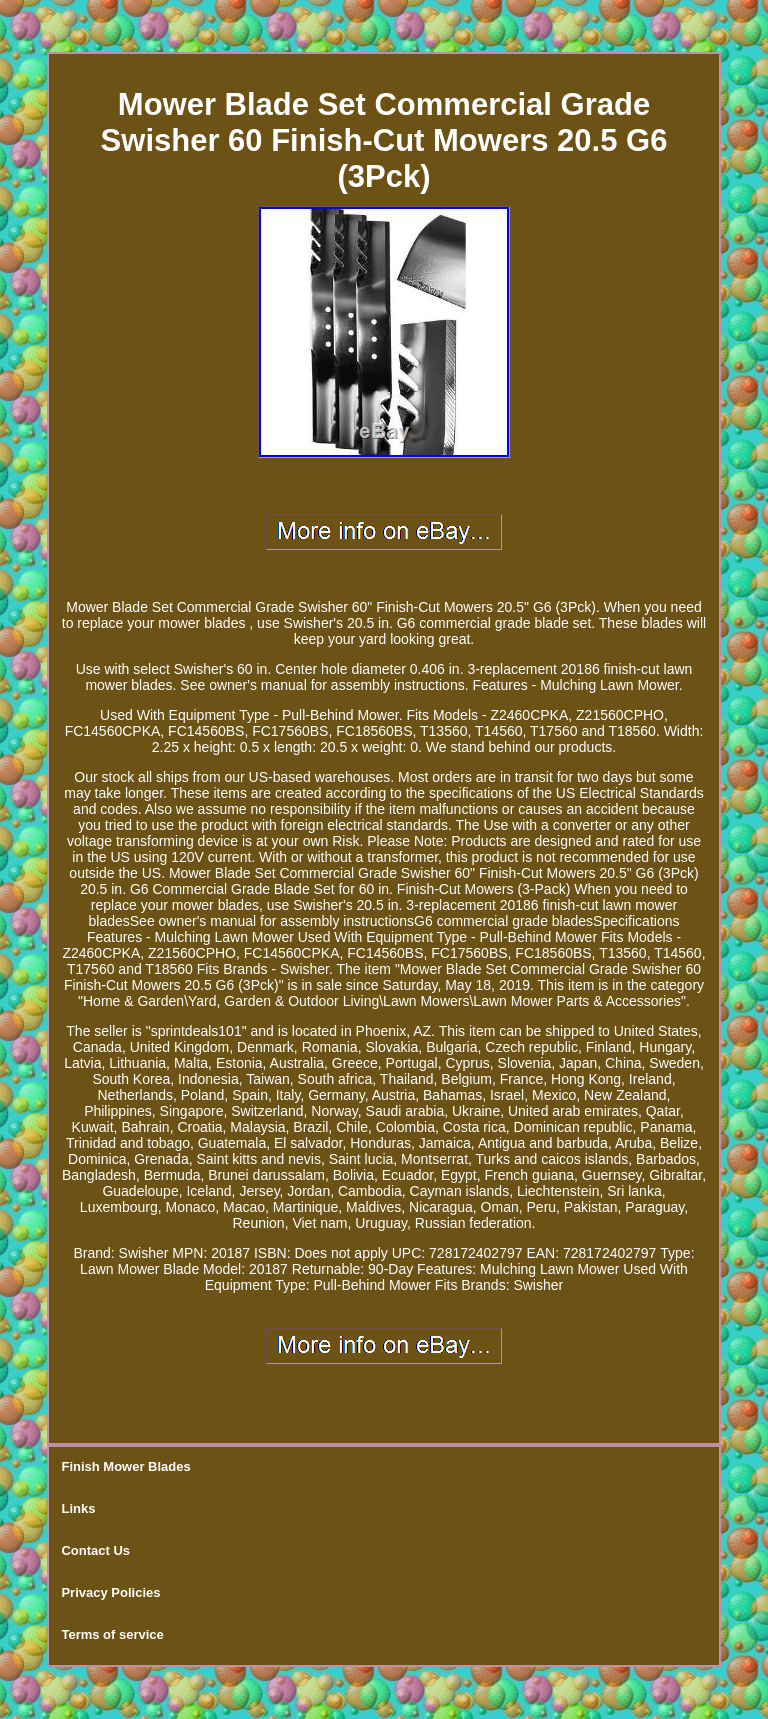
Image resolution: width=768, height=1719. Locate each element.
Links (78, 1508)
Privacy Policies (110, 1592)
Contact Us (95, 1550)
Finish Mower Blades (125, 1466)
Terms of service (112, 1634)
